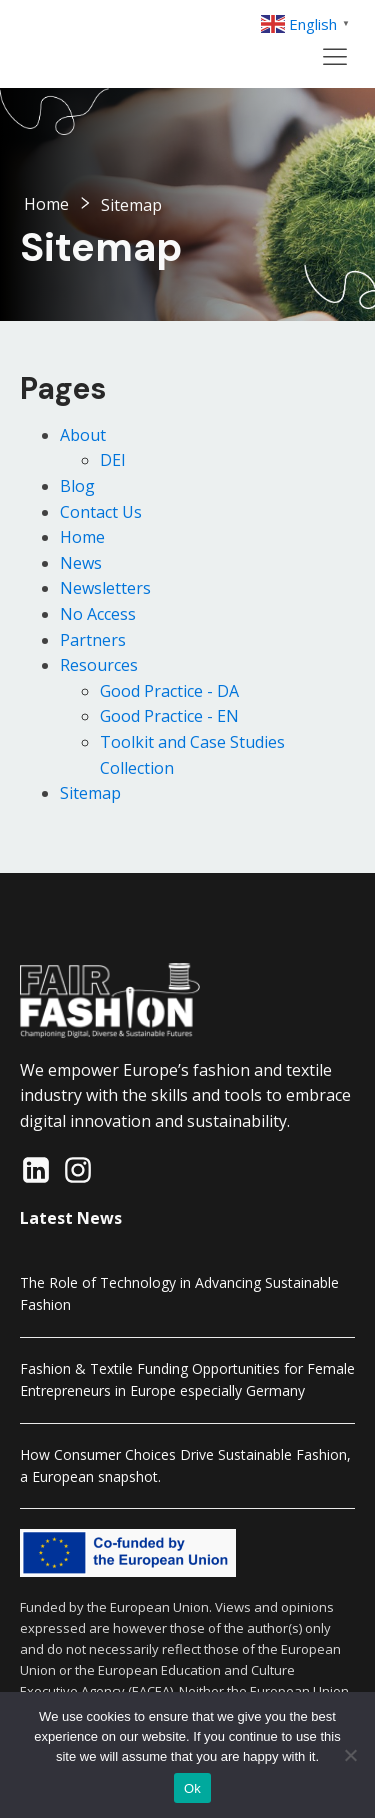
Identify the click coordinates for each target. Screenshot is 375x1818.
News (81, 563)
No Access (98, 614)
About (83, 435)
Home (46, 204)
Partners (93, 640)
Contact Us (101, 512)
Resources (99, 665)
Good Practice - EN (169, 716)
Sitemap (90, 793)
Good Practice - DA (169, 691)
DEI (113, 460)
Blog (77, 486)
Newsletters (105, 588)
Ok (192, 1788)
